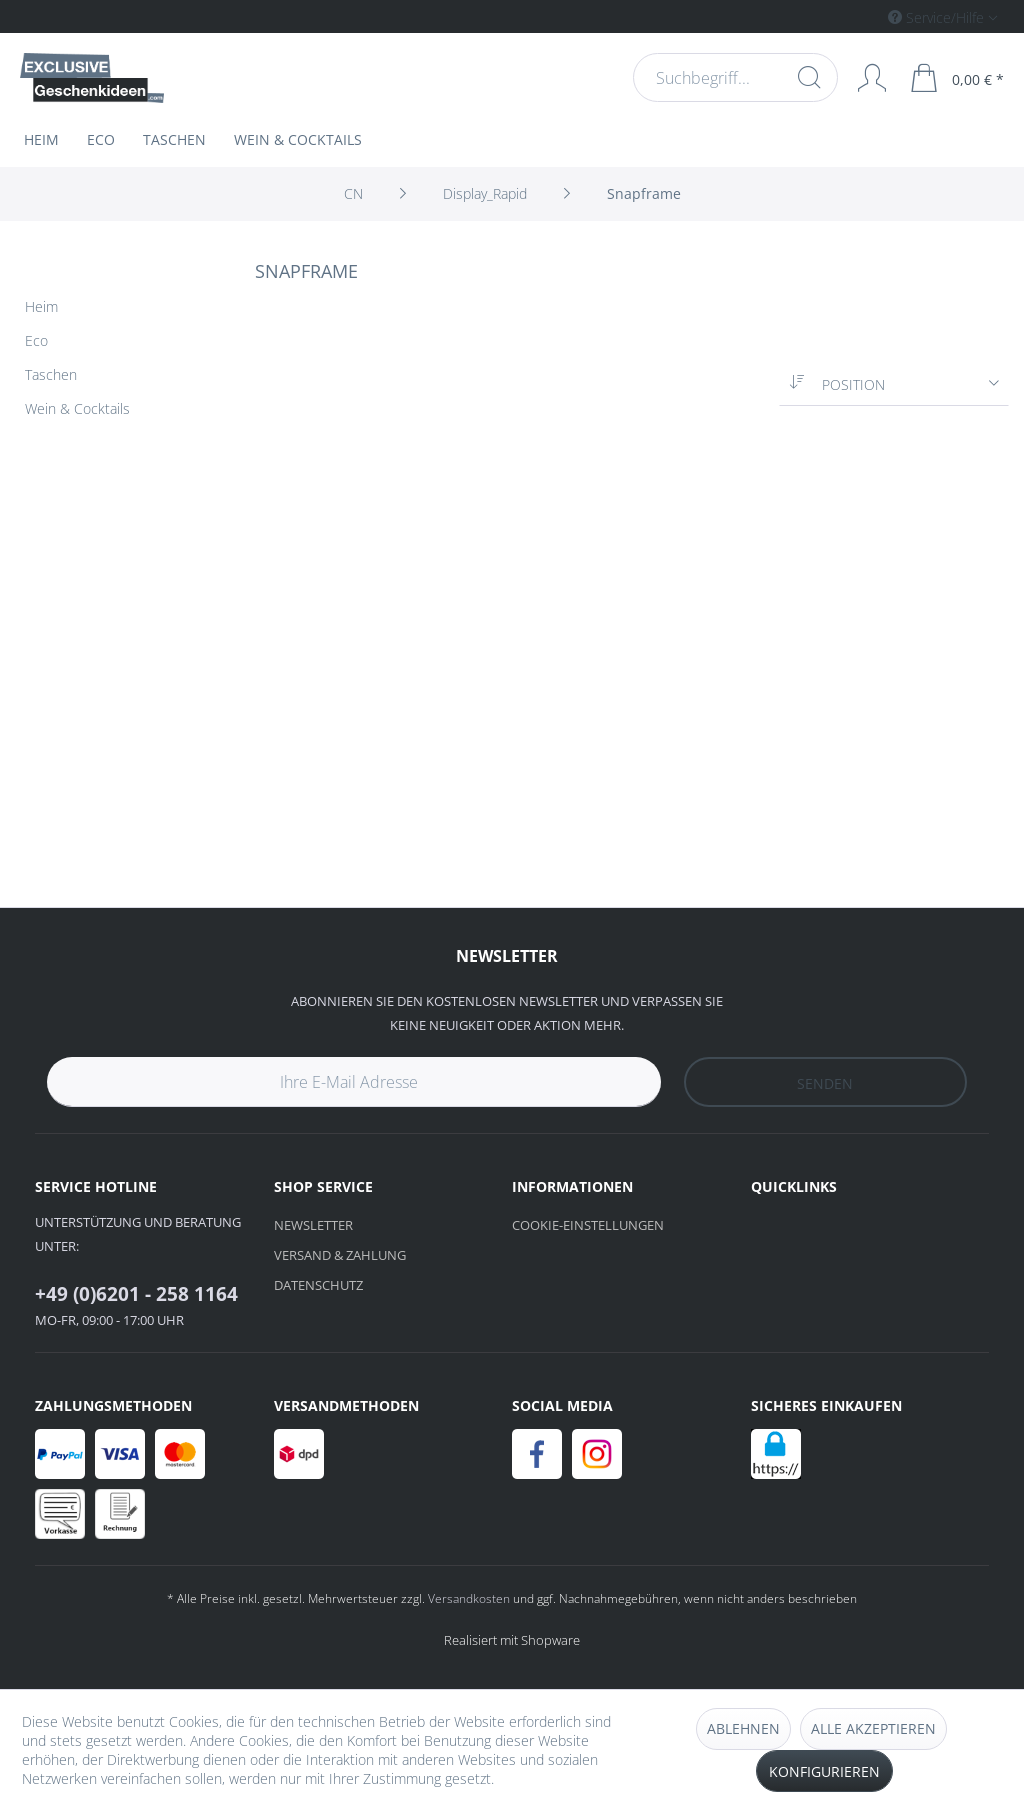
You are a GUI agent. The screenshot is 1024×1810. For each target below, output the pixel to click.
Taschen (51, 374)
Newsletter (313, 1225)
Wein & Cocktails (77, 408)
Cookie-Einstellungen (588, 1225)
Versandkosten (469, 1598)
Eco (36, 340)
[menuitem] (858, 16)
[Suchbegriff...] (733, 77)
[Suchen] (807, 77)
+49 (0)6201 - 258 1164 (136, 1294)
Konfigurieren (824, 1771)
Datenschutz (318, 1285)
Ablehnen (743, 1728)
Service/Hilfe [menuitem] (938, 17)
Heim (41, 306)
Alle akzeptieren (873, 1728)
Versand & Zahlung (340, 1255)
